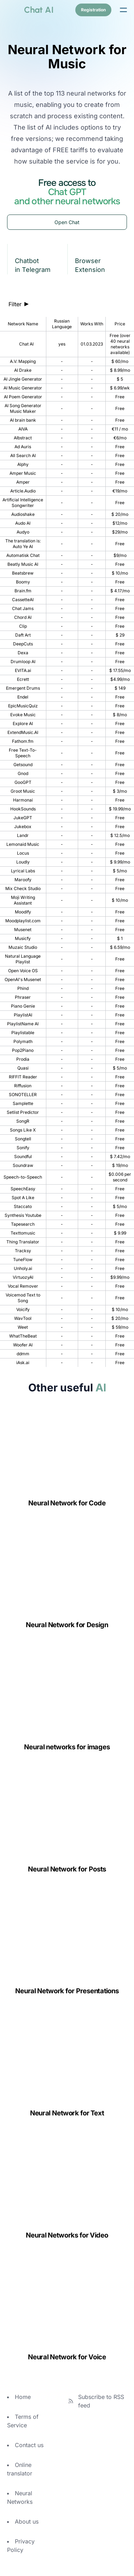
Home (23, 2396)
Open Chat (67, 222)
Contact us (29, 2445)
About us (27, 2521)
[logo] (30, 10)
